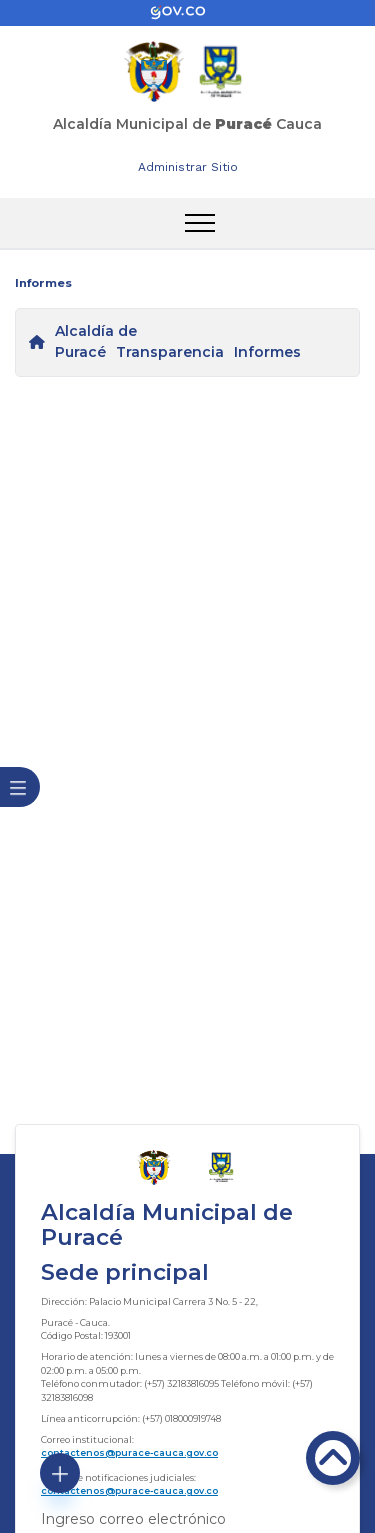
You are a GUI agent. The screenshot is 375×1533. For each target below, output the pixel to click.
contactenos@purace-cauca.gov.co (129, 1452)
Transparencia (170, 352)
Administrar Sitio (188, 167)
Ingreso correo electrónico (133, 1519)
